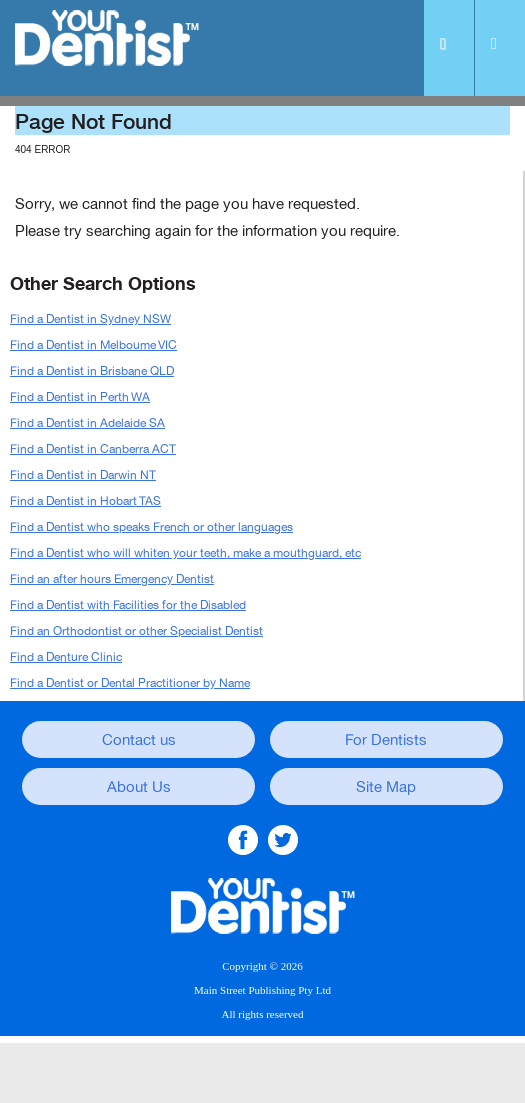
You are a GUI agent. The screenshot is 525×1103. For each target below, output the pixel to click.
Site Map (386, 787)
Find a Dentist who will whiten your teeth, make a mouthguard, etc (185, 553)
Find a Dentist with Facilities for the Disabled (128, 605)
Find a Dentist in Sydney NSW (90, 319)
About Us (139, 787)
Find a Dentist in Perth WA (80, 397)
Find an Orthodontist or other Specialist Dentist (136, 631)
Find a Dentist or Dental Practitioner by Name (130, 683)
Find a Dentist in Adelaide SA (87, 423)
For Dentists (386, 740)
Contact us (139, 740)
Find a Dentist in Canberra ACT (93, 449)
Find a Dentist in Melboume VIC (93, 345)
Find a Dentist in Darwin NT (83, 475)
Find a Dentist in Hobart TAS (85, 501)
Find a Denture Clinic (66, 657)
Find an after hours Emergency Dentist (112, 579)
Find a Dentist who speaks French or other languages (151, 527)
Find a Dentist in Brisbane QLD (92, 371)
